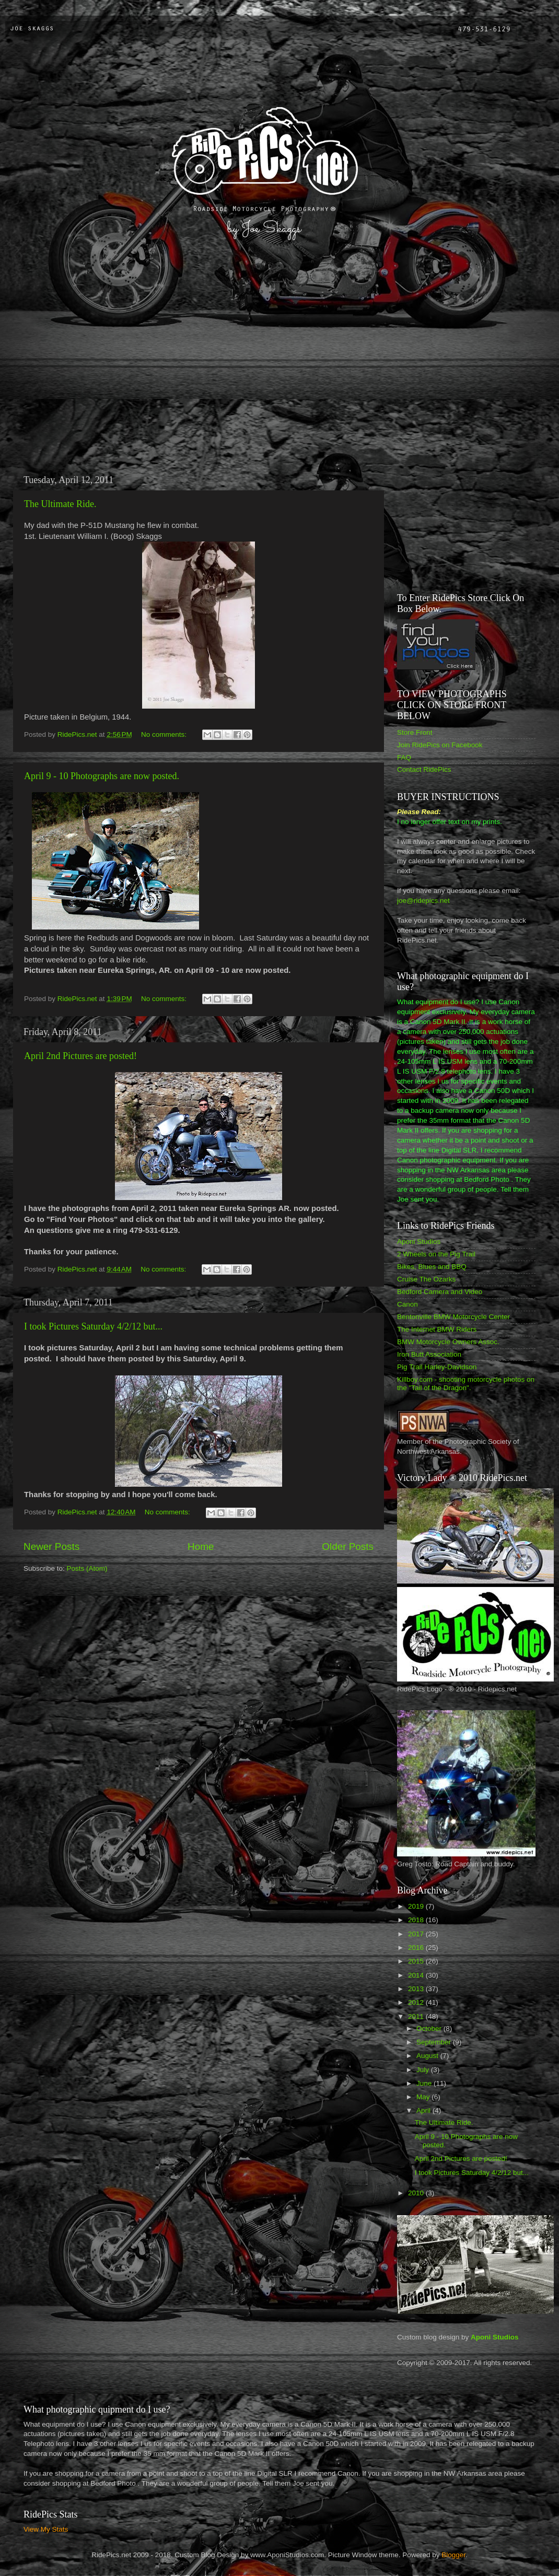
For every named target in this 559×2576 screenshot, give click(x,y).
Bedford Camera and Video (439, 1292)
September (434, 2042)
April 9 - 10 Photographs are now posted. (101, 776)
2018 (417, 1920)
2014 (417, 1975)
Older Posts (348, 1546)
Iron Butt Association (429, 1354)
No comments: (165, 734)
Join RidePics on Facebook (440, 745)
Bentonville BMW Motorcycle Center (453, 1317)
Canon (407, 1304)
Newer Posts (51, 1546)
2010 (417, 2193)
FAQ (404, 757)
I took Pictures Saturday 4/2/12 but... (93, 1326)
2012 (417, 2002)
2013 (417, 1989)
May (424, 2097)
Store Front (415, 732)
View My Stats (46, 2529)
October (430, 2028)
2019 (417, 1906)
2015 (417, 1961)
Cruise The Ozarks (426, 1279)
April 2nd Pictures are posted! (80, 1056)
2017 (417, 1934)
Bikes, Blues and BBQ (432, 1267)
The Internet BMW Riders (436, 1329)
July (423, 2070)
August (428, 2056)
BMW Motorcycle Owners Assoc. (448, 1342)
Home (201, 1546)
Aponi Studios (418, 1241)
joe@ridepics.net (423, 900)
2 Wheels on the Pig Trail (436, 1254)
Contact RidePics (424, 769)
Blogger (453, 2555)
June (425, 2083)
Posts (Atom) (87, 1568)
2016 (417, 1947)
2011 (417, 2016)
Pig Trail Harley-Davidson (436, 1367)
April (424, 2110)
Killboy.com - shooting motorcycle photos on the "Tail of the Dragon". (465, 1383)
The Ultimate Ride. (60, 504)
